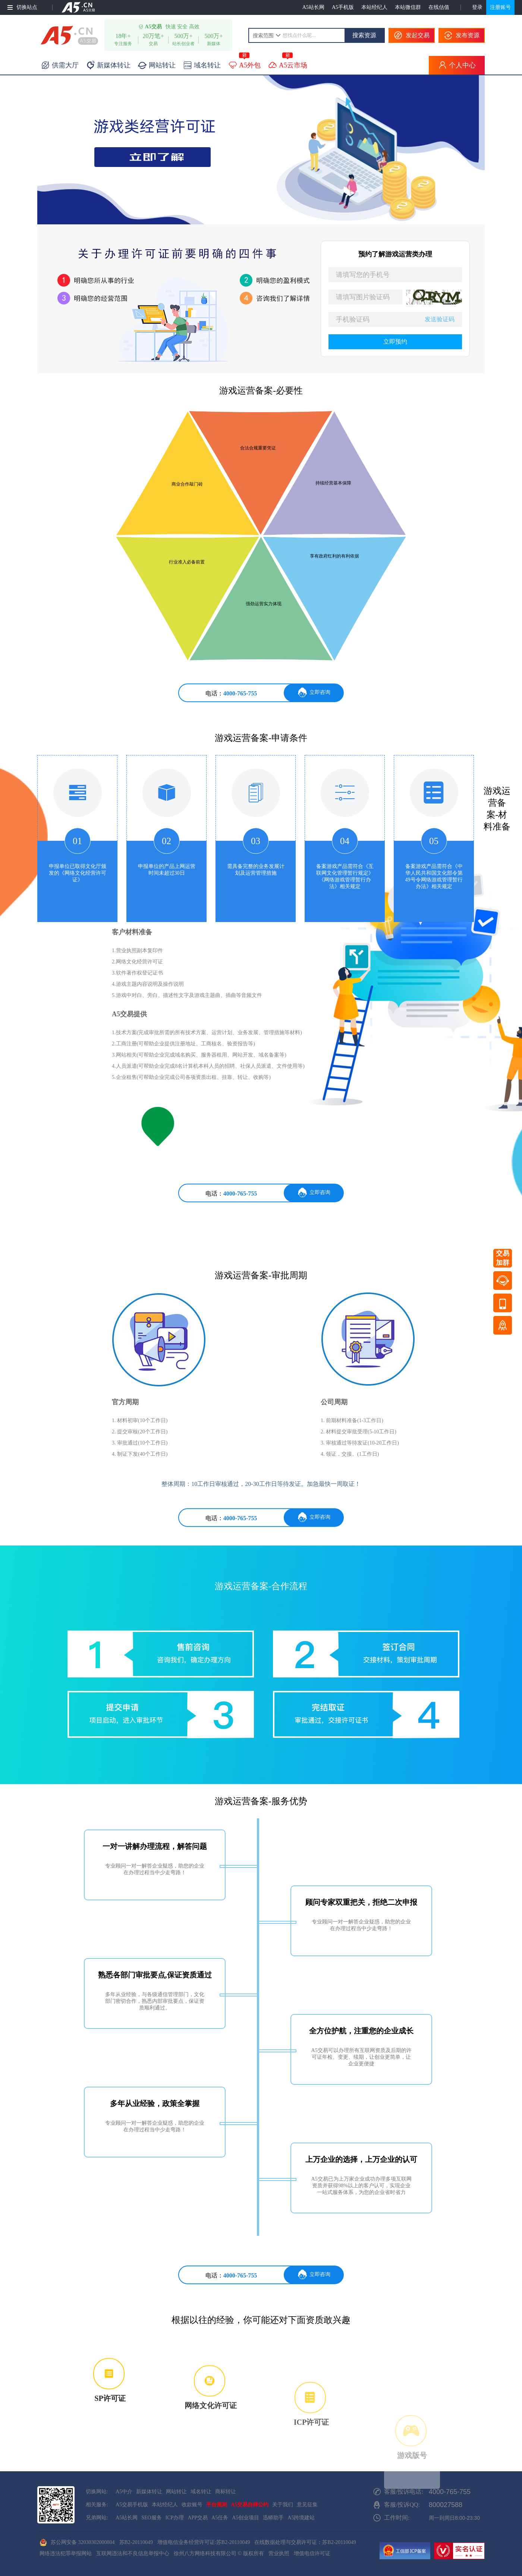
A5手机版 (343, 7)
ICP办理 (175, 2517)
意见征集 (307, 2504)
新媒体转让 (149, 2491)
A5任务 (219, 2517)
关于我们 (282, 2504)
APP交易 (198, 2517)
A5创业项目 (245, 2517)
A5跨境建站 (301, 2517)
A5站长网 (313, 7)
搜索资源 (364, 35)
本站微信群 (408, 7)
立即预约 (395, 341)
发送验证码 (440, 319)
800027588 (445, 2505)
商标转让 (225, 2491)
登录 (477, 7)
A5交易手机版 (132, 2504)
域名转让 (201, 2491)
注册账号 (500, 7)
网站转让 (176, 2491)
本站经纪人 (374, 7)
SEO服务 (151, 2517)
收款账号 (192, 2504)
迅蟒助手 (273, 2517)
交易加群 (502, 1258)
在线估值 (438, 7)
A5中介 (124, 2491)
